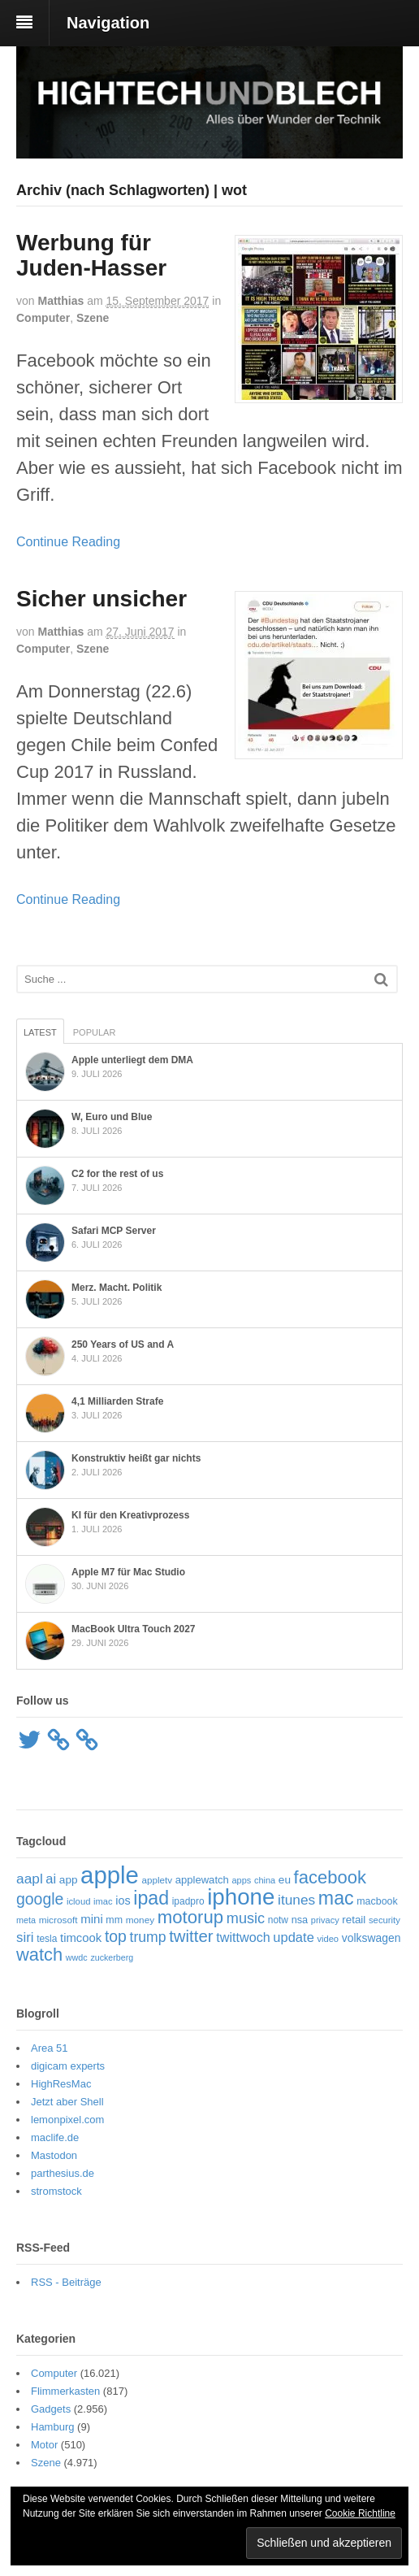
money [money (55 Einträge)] (140, 1920)
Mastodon (54, 2155)
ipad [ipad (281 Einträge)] (151, 1898)
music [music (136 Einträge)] (246, 1918)
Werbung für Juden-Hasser (91, 255)
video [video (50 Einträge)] (328, 1939)
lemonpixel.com (67, 2119)
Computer (43, 317)
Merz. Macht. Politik (116, 1287)
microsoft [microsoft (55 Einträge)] (58, 1920)
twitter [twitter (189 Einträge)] (191, 1936)
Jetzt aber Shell (67, 2102)
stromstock (56, 2191)
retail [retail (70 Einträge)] (353, 1920)
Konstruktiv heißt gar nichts (136, 1458)
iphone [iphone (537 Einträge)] (240, 1896)
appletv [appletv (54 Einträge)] (157, 1879)
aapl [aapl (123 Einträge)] (29, 1878)
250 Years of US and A (122, 1344)
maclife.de (55, 2137)
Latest (40, 1032)
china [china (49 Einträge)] (264, 1880)
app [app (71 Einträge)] (68, 1880)
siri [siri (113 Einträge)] (25, 1937)
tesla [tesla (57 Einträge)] (47, 1938)
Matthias (60, 300)
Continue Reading (68, 542)
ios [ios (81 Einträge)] (122, 1900)
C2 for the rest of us (117, 1173)
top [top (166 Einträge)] (116, 1936)
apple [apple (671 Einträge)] (109, 1874)
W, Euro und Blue (111, 1117)
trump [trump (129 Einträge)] (148, 1937)
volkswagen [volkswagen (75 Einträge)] (371, 1937)
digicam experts (68, 2066)
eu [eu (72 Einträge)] (285, 1880)
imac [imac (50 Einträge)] (103, 1901)
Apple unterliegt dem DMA (132, 1060)
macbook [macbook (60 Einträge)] (376, 1901)
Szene (92, 317)
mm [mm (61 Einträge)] (114, 1920)
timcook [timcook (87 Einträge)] (81, 1937)
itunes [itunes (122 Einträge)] (296, 1900)
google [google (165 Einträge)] (39, 1899)
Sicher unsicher (101, 598)
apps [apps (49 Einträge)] (242, 1880)
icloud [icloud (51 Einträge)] (79, 1901)
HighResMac (61, 2084)
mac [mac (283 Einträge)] (336, 1898)
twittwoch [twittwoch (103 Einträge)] (243, 1937)
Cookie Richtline (360, 2513)
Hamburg (52, 2427)
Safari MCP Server (113, 1230)
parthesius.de (62, 2173)
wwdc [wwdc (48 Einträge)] (77, 1957)
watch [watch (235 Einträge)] (39, 1954)
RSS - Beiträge (66, 2282)
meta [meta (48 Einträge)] (26, 1920)
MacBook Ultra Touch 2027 (133, 1629)
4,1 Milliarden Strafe (117, 1401)
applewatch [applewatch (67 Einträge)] (202, 1880)
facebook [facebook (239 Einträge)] (330, 1877)
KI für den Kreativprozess (130, 1515)
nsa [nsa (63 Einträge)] (300, 1920)
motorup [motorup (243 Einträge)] (190, 1917)
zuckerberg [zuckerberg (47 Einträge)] (111, 1957)
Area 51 (49, 2048)
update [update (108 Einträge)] (293, 1937)
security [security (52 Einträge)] (384, 1920)
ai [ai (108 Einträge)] (50, 1878)
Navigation (108, 23)
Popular (94, 1032)
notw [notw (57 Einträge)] (278, 1920)
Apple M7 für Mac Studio (128, 1572)
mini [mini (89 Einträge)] (91, 1919)
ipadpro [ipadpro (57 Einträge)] (188, 1901)
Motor (44, 2445)
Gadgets (51, 2409)
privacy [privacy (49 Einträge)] (325, 1920)
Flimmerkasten (65, 2391)
